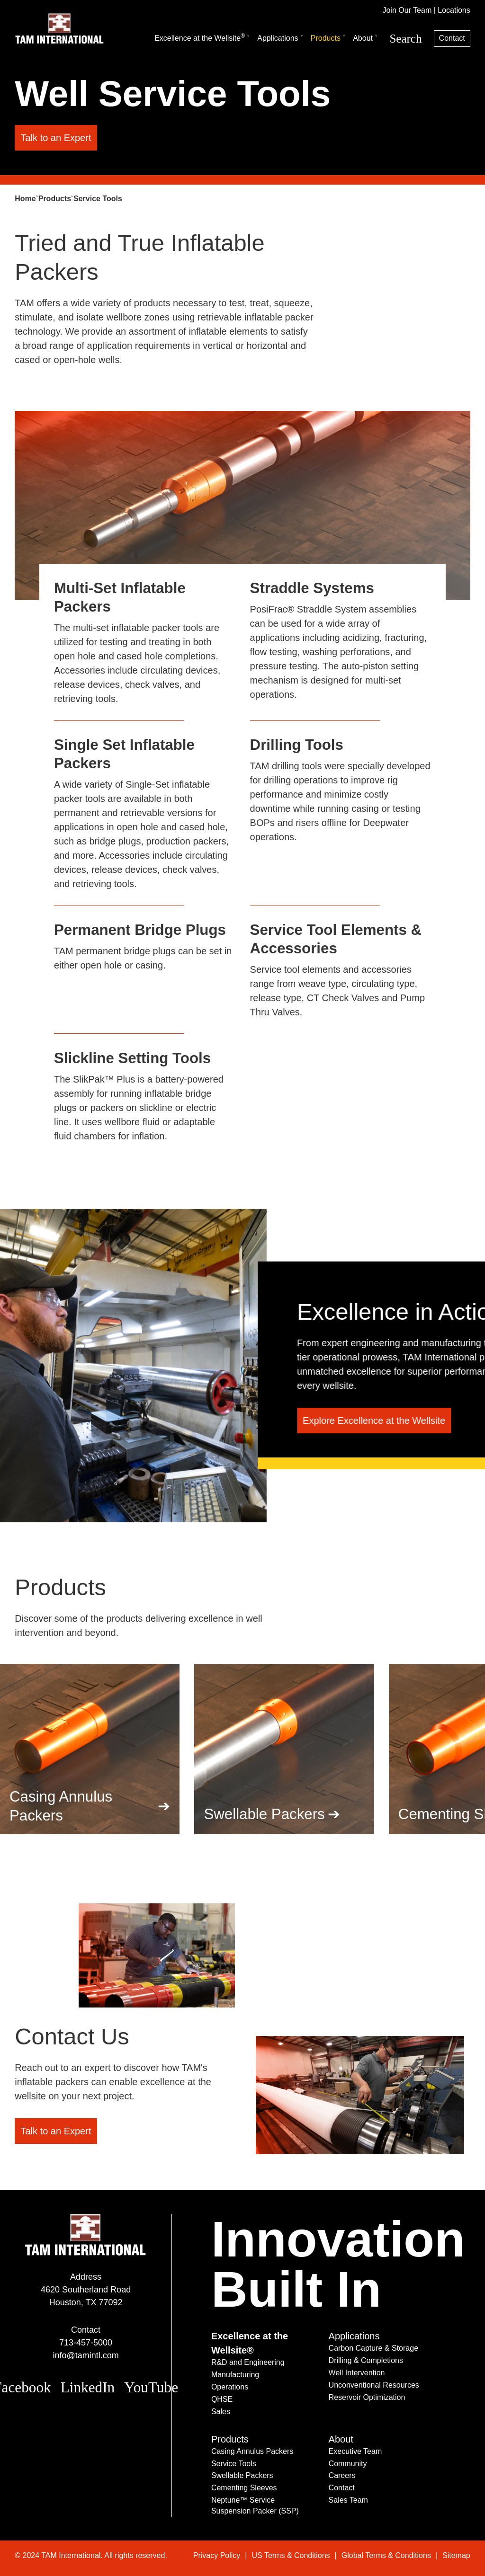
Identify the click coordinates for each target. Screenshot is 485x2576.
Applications (277, 38)
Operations (229, 2387)
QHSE (222, 2399)
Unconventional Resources (374, 2385)
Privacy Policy (217, 2555)
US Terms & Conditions (291, 2555)
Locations (454, 10)
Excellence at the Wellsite (199, 37)
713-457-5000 (85, 2342)
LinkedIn (88, 2387)
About (363, 38)
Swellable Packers (264, 1814)
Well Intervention (357, 2373)
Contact (452, 38)
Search (405, 38)
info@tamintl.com (85, 2355)
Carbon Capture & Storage (373, 2348)
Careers (342, 2475)
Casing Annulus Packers (60, 1805)
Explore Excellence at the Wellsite (374, 1420)
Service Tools (233, 2464)
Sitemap (456, 2555)
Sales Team (348, 2500)
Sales (220, 2411)
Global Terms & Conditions (386, 2555)
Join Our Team (406, 10)
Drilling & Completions (366, 2360)
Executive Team (355, 2451)
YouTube (151, 2387)
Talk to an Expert (55, 138)
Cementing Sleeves (244, 2488)
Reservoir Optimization (367, 2397)
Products (326, 38)
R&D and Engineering (248, 2362)
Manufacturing (235, 2375)
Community (348, 2464)
